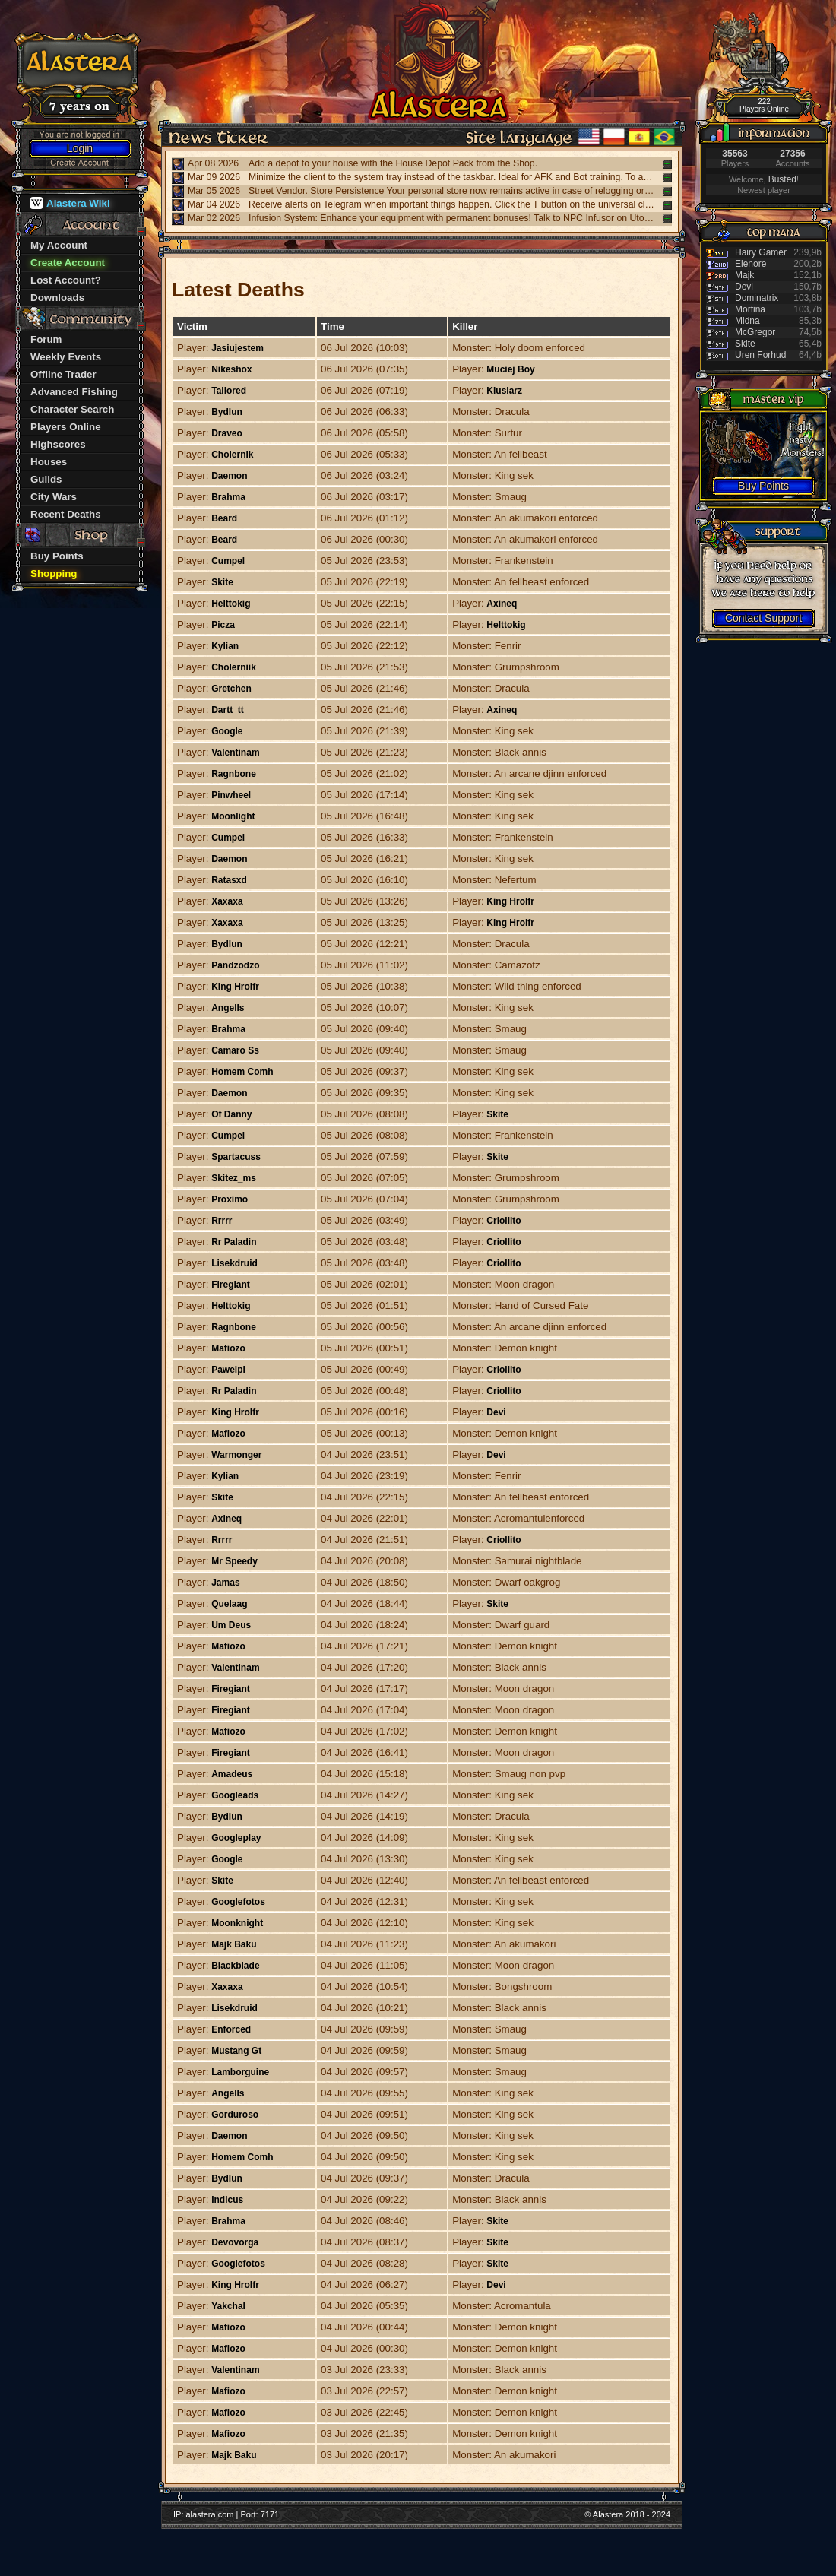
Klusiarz (504, 390)
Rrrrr (221, 1220)
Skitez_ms (233, 1178)
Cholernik (232, 454)
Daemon (229, 476)
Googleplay (236, 1838)
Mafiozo (228, 1348)
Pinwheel (231, 795)
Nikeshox (231, 369)
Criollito (503, 1220)
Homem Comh (242, 1071)
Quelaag (229, 1604)
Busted (782, 179)
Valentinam (235, 752)
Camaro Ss (235, 1050)
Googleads (234, 1795)
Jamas (225, 1582)
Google (226, 731)
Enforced (231, 2029)
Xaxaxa (226, 901)
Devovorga (234, 2242)
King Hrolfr (510, 901)
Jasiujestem (237, 348)
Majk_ (747, 275)
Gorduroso (234, 2114)
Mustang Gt (236, 2050)
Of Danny (231, 1114)
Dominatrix (756, 298)
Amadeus (231, 1774)
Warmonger (236, 1455)
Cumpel (228, 561)
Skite (222, 582)
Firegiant (230, 1284)
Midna (747, 320)
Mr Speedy (234, 1561)
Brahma (228, 497)
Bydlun (226, 412)
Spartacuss (236, 1157)
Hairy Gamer (761, 252)
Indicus (227, 2199)
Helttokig (230, 603)
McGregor (755, 332)
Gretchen (231, 688)
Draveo (226, 433)
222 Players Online (764, 105)
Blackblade (235, 1965)
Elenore (750, 263)
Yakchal (228, 2306)
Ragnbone (233, 773)
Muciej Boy (510, 369)
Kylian (225, 646)
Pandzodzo (235, 965)
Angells (227, 1008)
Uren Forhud (760, 355)
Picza (223, 624)
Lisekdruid (234, 1263)
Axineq (501, 603)
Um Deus (231, 1625)
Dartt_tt (227, 710)
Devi (495, 1412)
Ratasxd (229, 880)
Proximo (229, 1199)
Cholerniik (233, 667)
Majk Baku (233, 1944)
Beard (224, 518)
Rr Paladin (233, 1242)
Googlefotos (238, 1901)
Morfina (750, 309)
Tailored (228, 390)
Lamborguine (240, 2072)
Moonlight (233, 816)
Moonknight (237, 1923)
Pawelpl (228, 1369)
